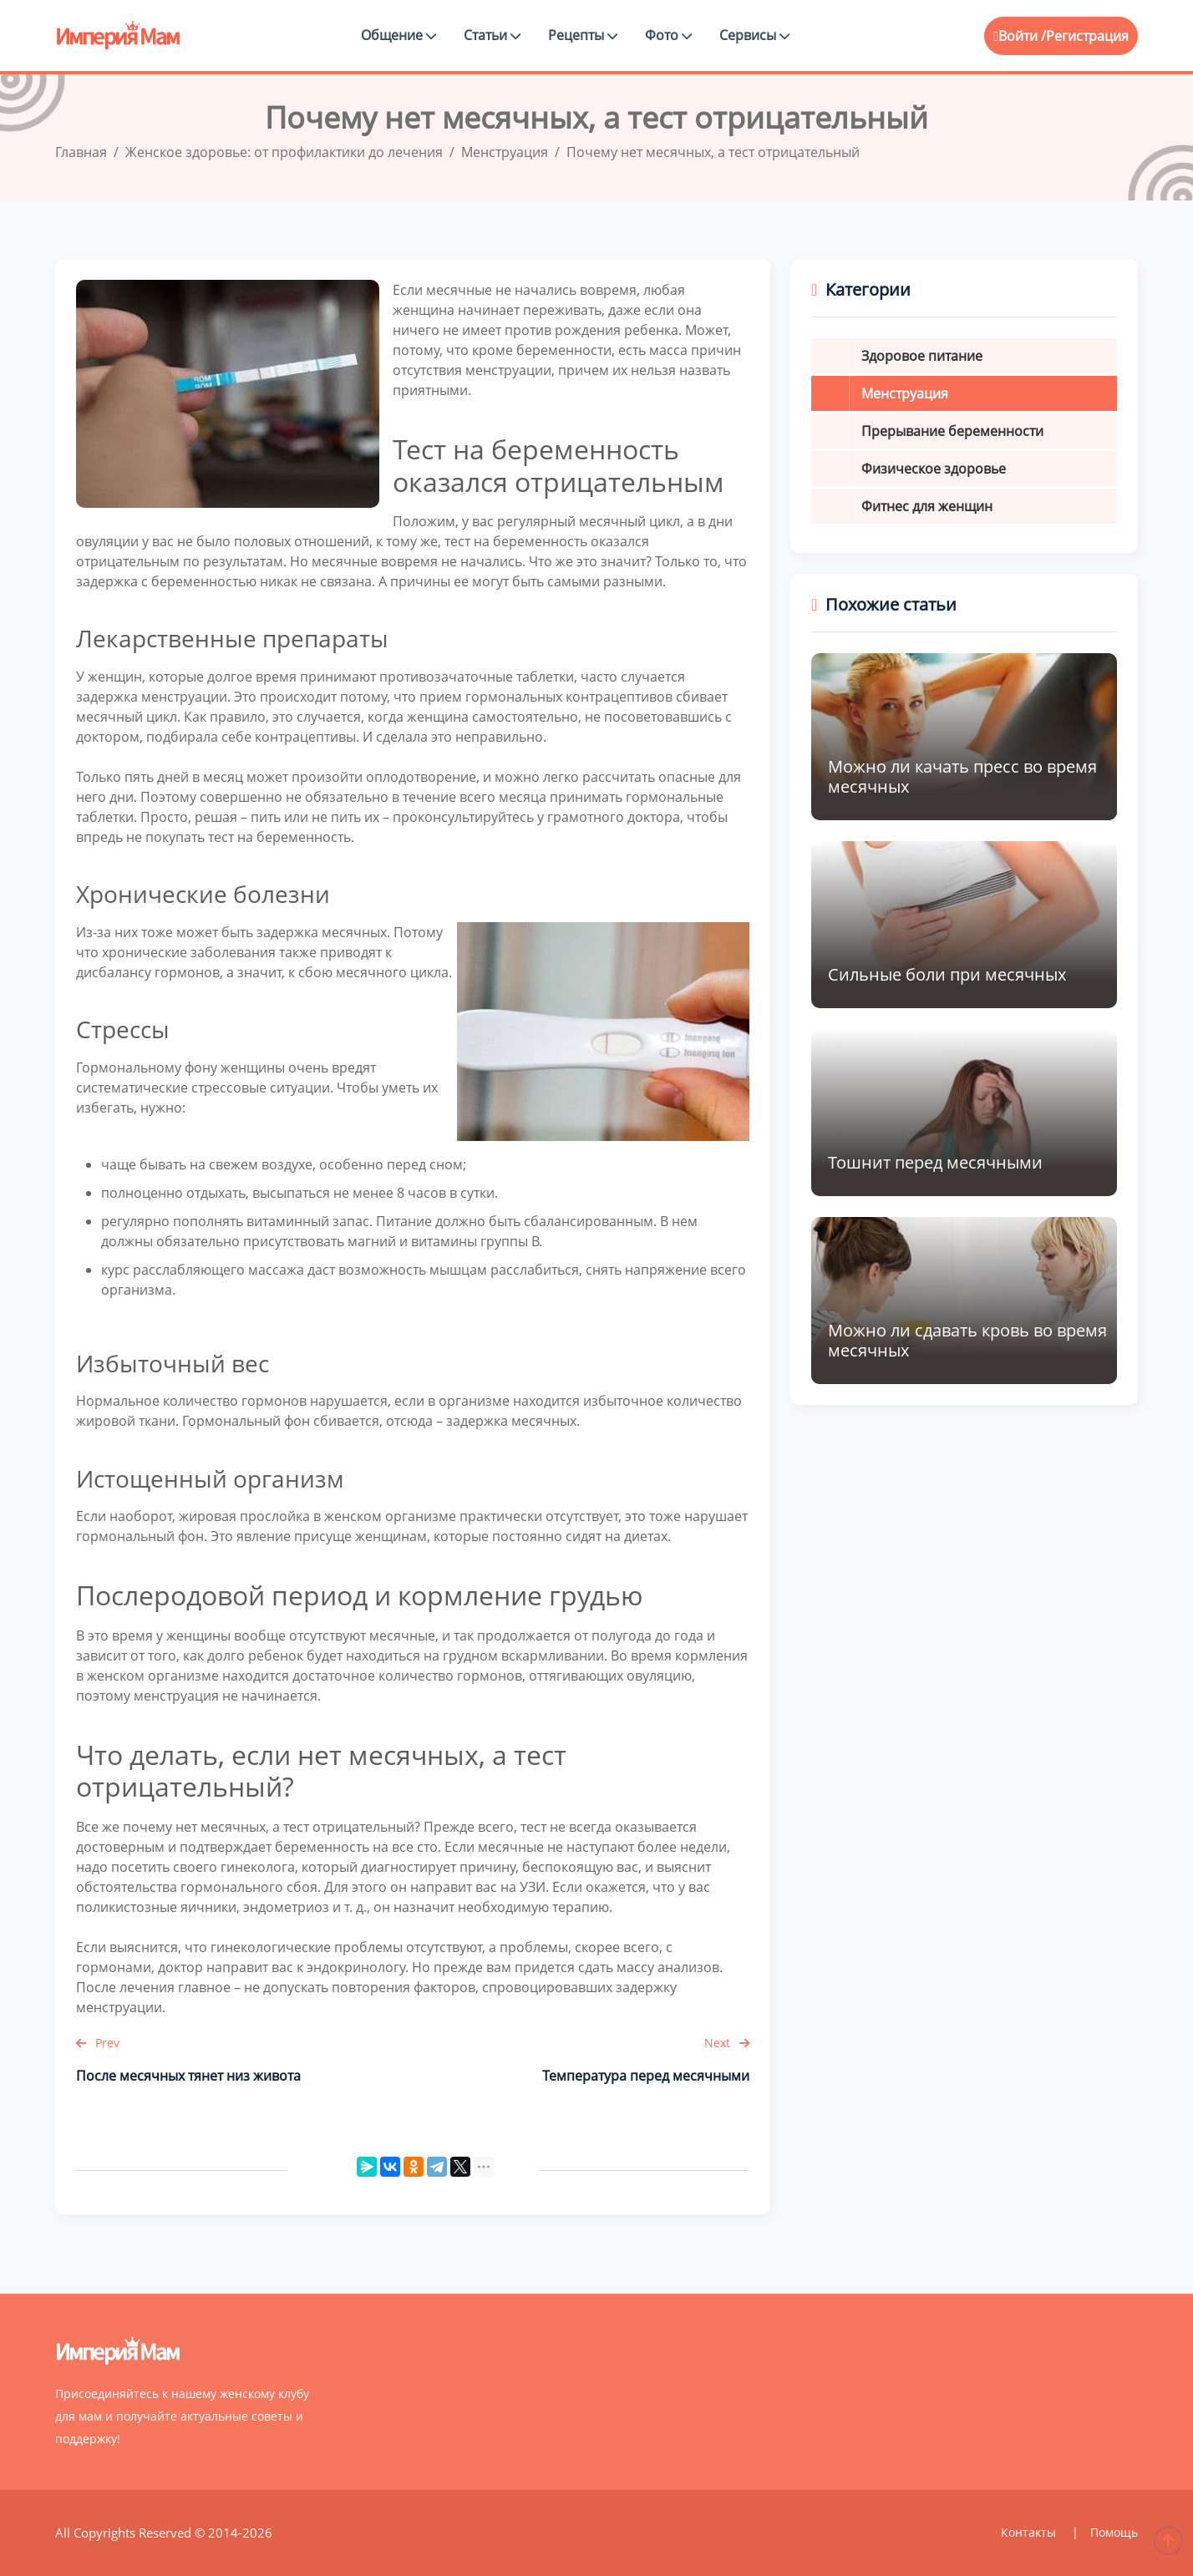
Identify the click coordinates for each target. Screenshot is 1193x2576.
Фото (668, 35)
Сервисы (754, 35)
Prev (97, 2043)
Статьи (492, 35)
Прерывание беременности (952, 431)
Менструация (904, 393)
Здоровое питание (921, 356)
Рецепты (582, 35)
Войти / (1019, 36)
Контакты (1030, 2532)
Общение (398, 35)
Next (726, 2043)
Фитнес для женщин (926, 506)
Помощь (1114, 2532)
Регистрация (1087, 36)
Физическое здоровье (933, 468)
